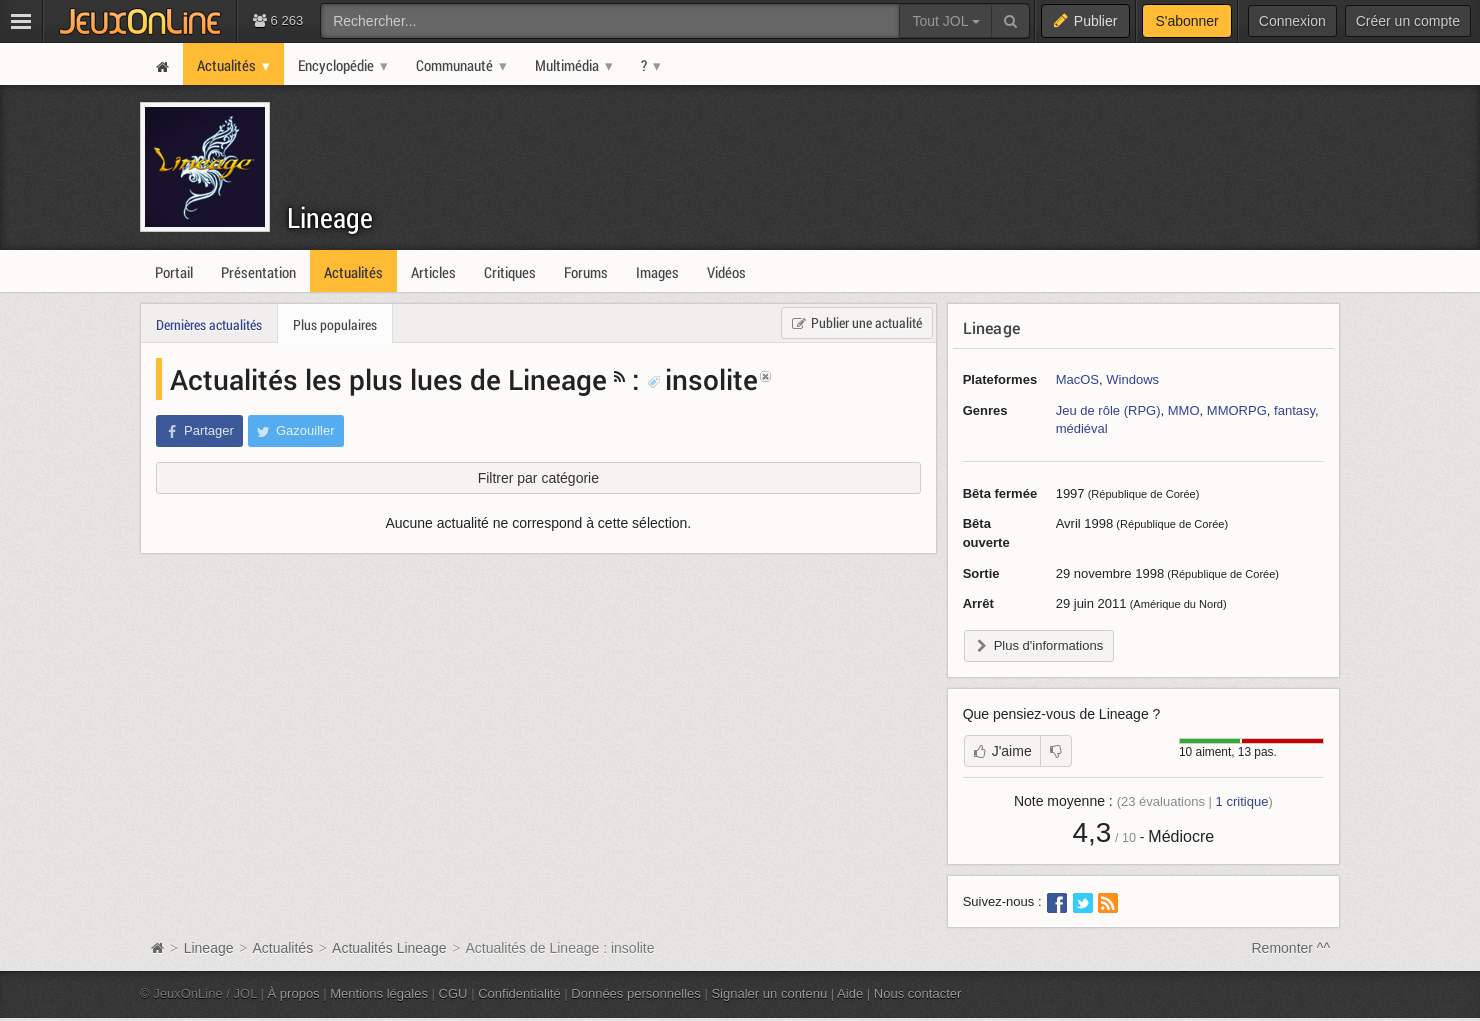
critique (1242, 801)
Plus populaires (335, 324)
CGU (453, 993)
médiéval (1082, 428)
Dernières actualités (209, 324)
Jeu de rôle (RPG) (1108, 410)
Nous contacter (918, 993)
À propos (294, 993)
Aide (850, 993)
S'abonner (1186, 21)
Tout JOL (945, 21)
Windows (1132, 379)
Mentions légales (379, 993)
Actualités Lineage (389, 948)
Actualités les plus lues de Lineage (388, 379)
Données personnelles (636, 993)
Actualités (282, 948)
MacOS (1077, 379)
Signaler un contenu (769, 993)
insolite (702, 379)
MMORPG (1237, 410)
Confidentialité (519, 993)
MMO (1184, 410)
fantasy (1294, 410)
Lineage (330, 217)
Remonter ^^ (1291, 948)
